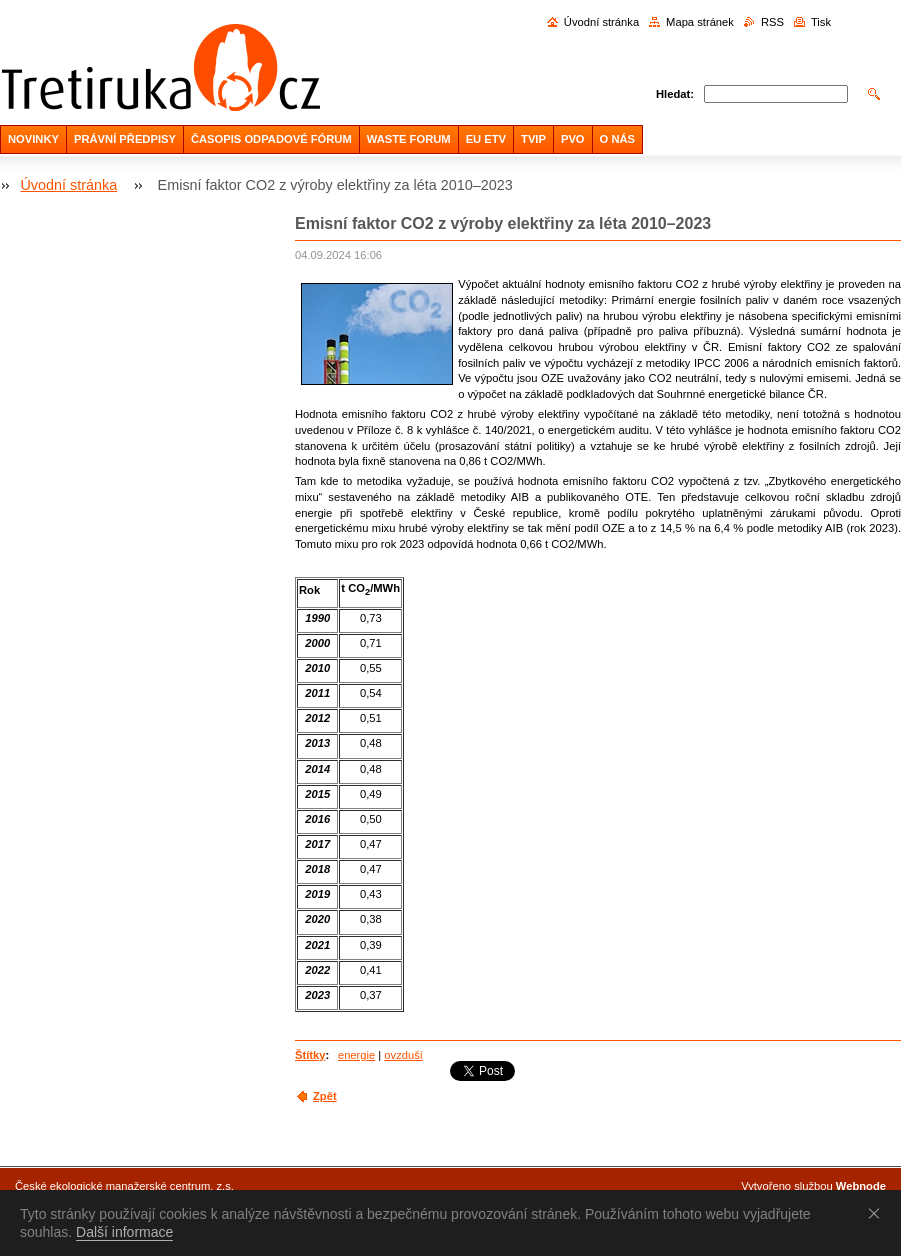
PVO (573, 139)
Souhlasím (878, 1213)
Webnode (861, 1186)
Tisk (821, 22)
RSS (772, 22)
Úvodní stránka (601, 22)
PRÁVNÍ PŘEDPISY (125, 139)
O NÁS (617, 139)
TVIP (533, 139)
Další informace (124, 1232)
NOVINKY (33, 139)
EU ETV (486, 139)
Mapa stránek (700, 22)
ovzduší (403, 1055)
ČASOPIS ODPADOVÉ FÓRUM (271, 139)
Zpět (325, 1096)
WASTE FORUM (409, 139)
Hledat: (675, 94)
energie (356, 1055)
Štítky (310, 1055)
